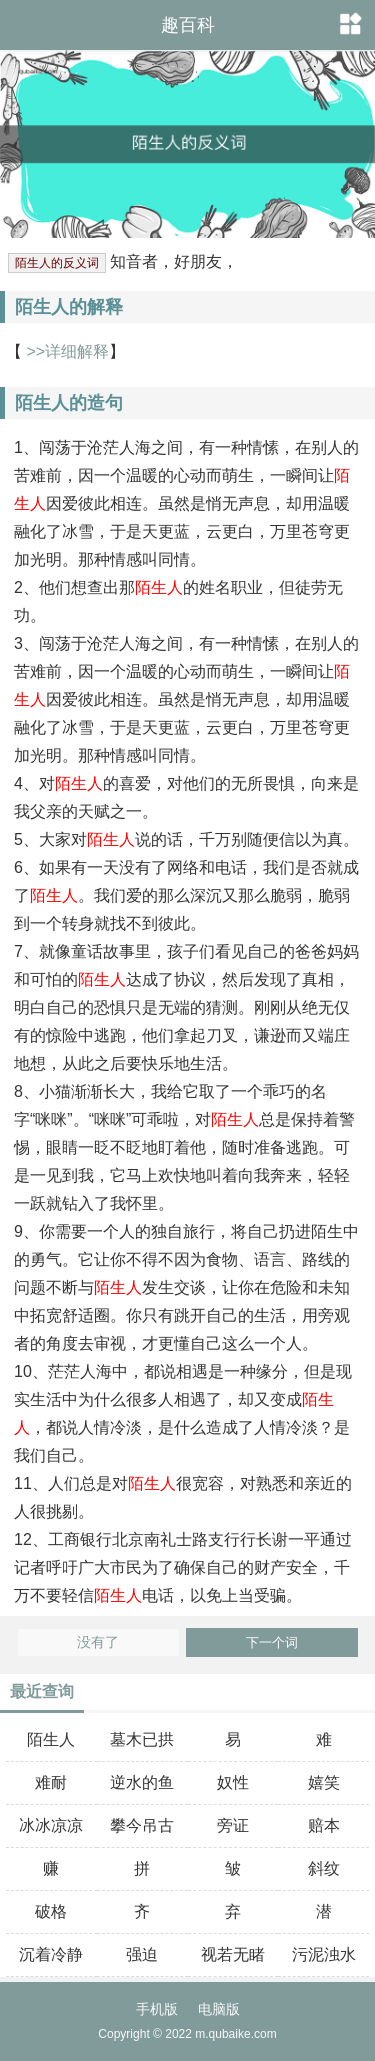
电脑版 (219, 2009)
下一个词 (272, 1642)
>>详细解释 (65, 351)
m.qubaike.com (235, 2034)
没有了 (98, 1642)
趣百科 (188, 25)
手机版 (157, 2009)
